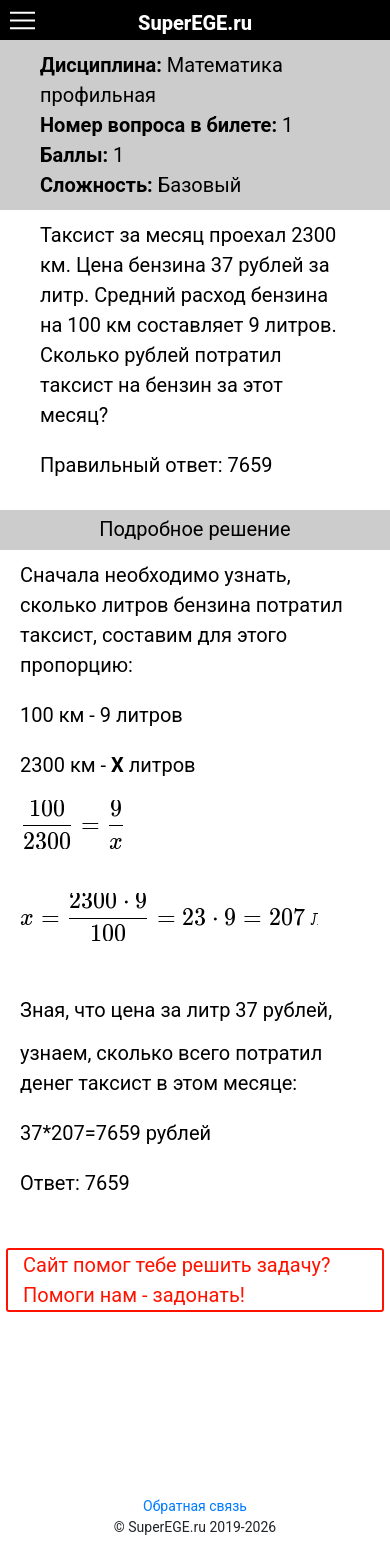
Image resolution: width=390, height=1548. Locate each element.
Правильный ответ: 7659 (156, 465)
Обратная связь (195, 1506)
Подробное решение (194, 529)
